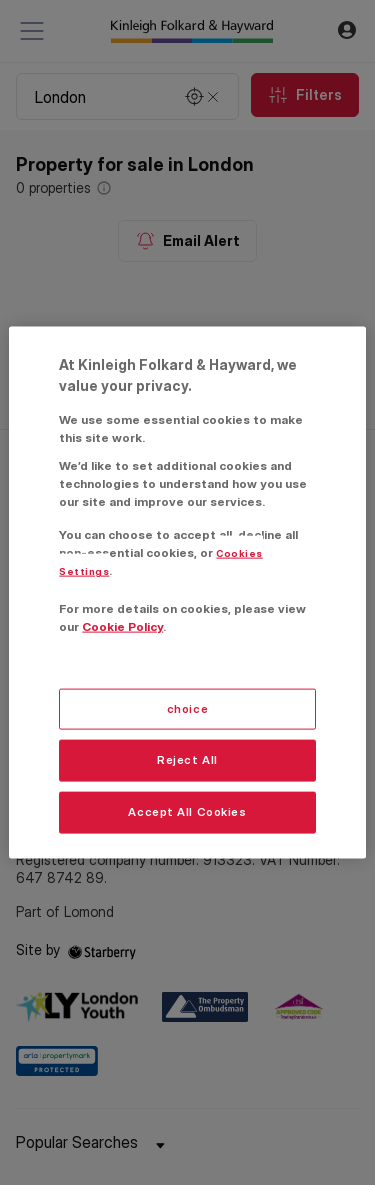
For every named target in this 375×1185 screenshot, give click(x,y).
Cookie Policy (122, 626)
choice (187, 708)
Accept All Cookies (187, 812)
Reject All (187, 760)
